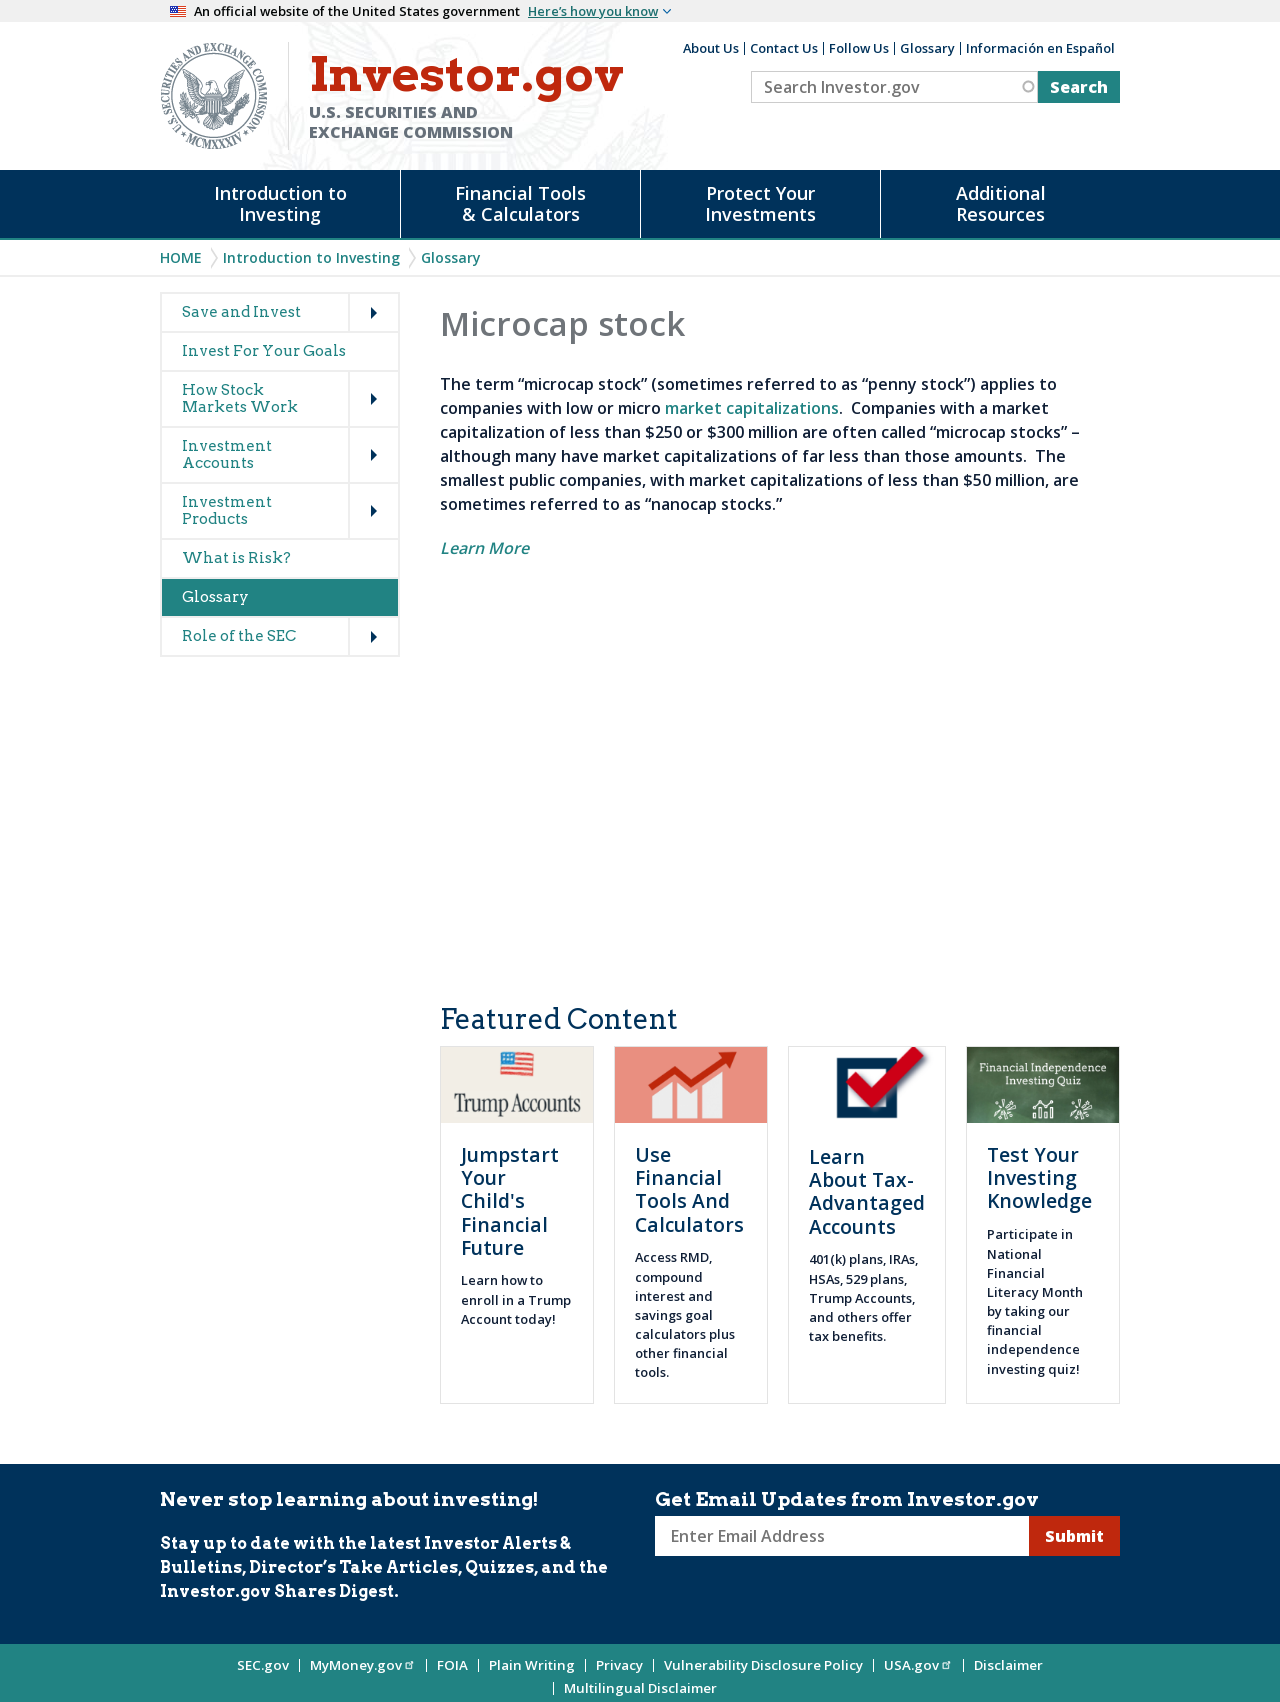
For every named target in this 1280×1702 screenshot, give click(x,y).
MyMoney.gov (363, 1665)
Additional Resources (1001, 203)
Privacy (619, 1665)
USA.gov (918, 1665)
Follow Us (859, 48)
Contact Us (784, 48)
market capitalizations (752, 408)
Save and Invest (241, 312)
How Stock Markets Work (240, 398)
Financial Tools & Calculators (520, 203)
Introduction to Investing (280, 203)
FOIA (452, 1665)
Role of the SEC (239, 636)
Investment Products (227, 510)
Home (181, 257)
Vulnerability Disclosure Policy (763, 1665)
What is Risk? (236, 558)
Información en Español (1040, 48)
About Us (711, 48)
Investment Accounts (227, 454)
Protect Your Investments (760, 203)
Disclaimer (1008, 1665)
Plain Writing (532, 1665)
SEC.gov (263, 1665)
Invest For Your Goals (264, 351)
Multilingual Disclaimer (640, 1688)
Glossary (927, 48)
